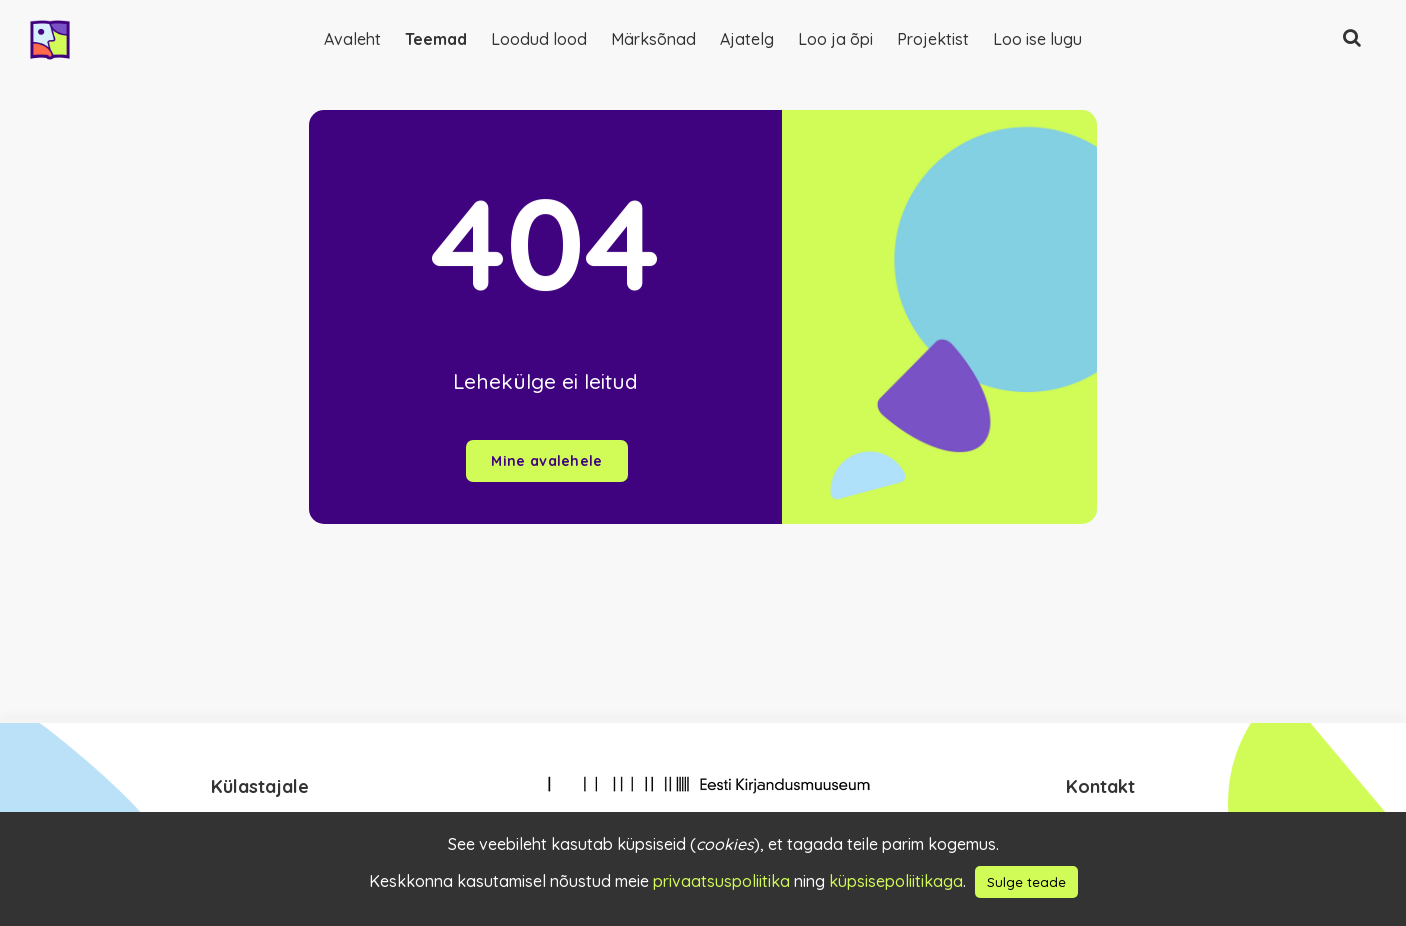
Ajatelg (747, 39)
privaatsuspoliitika (721, 881)
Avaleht (352, 39)
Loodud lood (539, 39)
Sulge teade (1026, 882)
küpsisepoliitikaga (896, 881)
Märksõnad (653, 39)
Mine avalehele (546, 461)
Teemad (436, 39)
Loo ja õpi (835, 39)
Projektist (933, 39)
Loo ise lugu (1037, 39)
